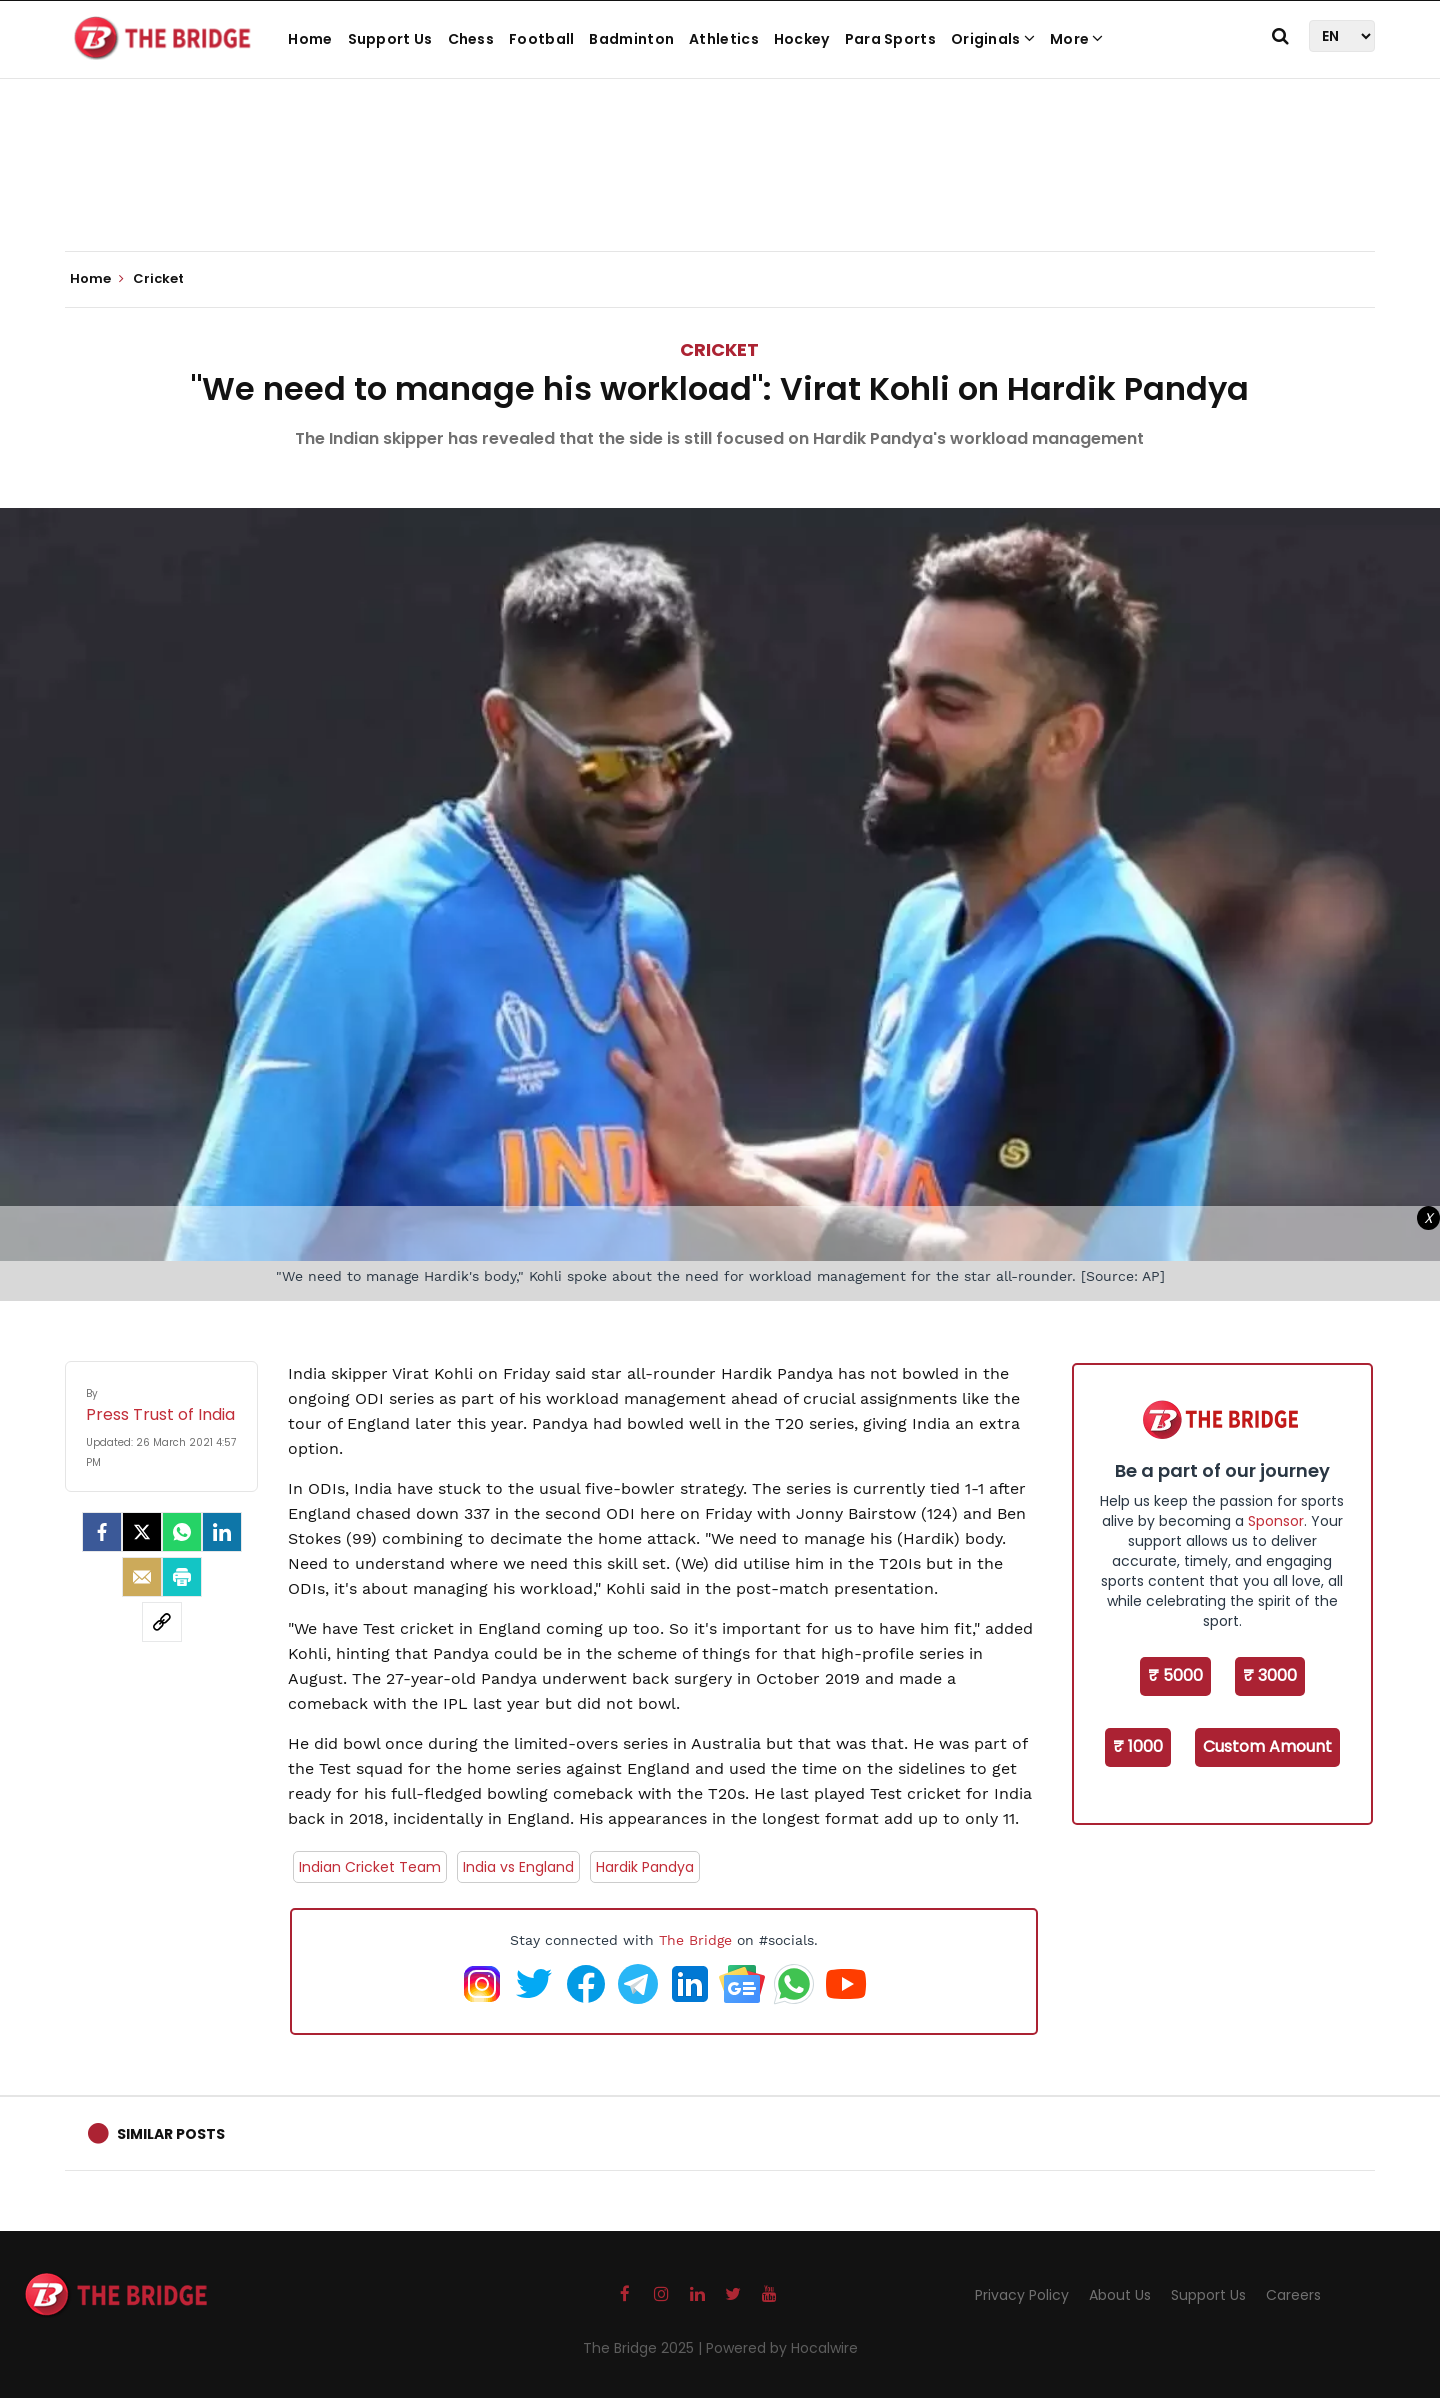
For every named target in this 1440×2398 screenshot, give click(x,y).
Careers (1293, 2295)
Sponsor (1276, 1521)
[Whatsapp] (182, 1532)
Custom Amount (1267, 1746)
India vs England (518, 1867)
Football (541, 39)
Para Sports (890, 39)
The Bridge (695, 1940)
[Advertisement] (720, 190)
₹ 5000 (1175, 1675)
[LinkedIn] (222, 1532)
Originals (993, 39)
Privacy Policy (1022, 2295)
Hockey (802, 39)
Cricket (719, 349)
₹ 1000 (1138, 1746)
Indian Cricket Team (370, 1867)
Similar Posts (171, 2134)
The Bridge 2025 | (644, 2348)
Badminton (631, 39)
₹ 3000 (1270, 1675)
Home (310, 39)
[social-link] (162, 1622)
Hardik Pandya (645, 1867)
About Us (1120, 2295)
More (1077, 39)
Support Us (390, 39)
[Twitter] (142, 1532)
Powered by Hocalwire (782, 2348)
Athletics (724, 39)
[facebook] (102, 1532)
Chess (471, 39)
